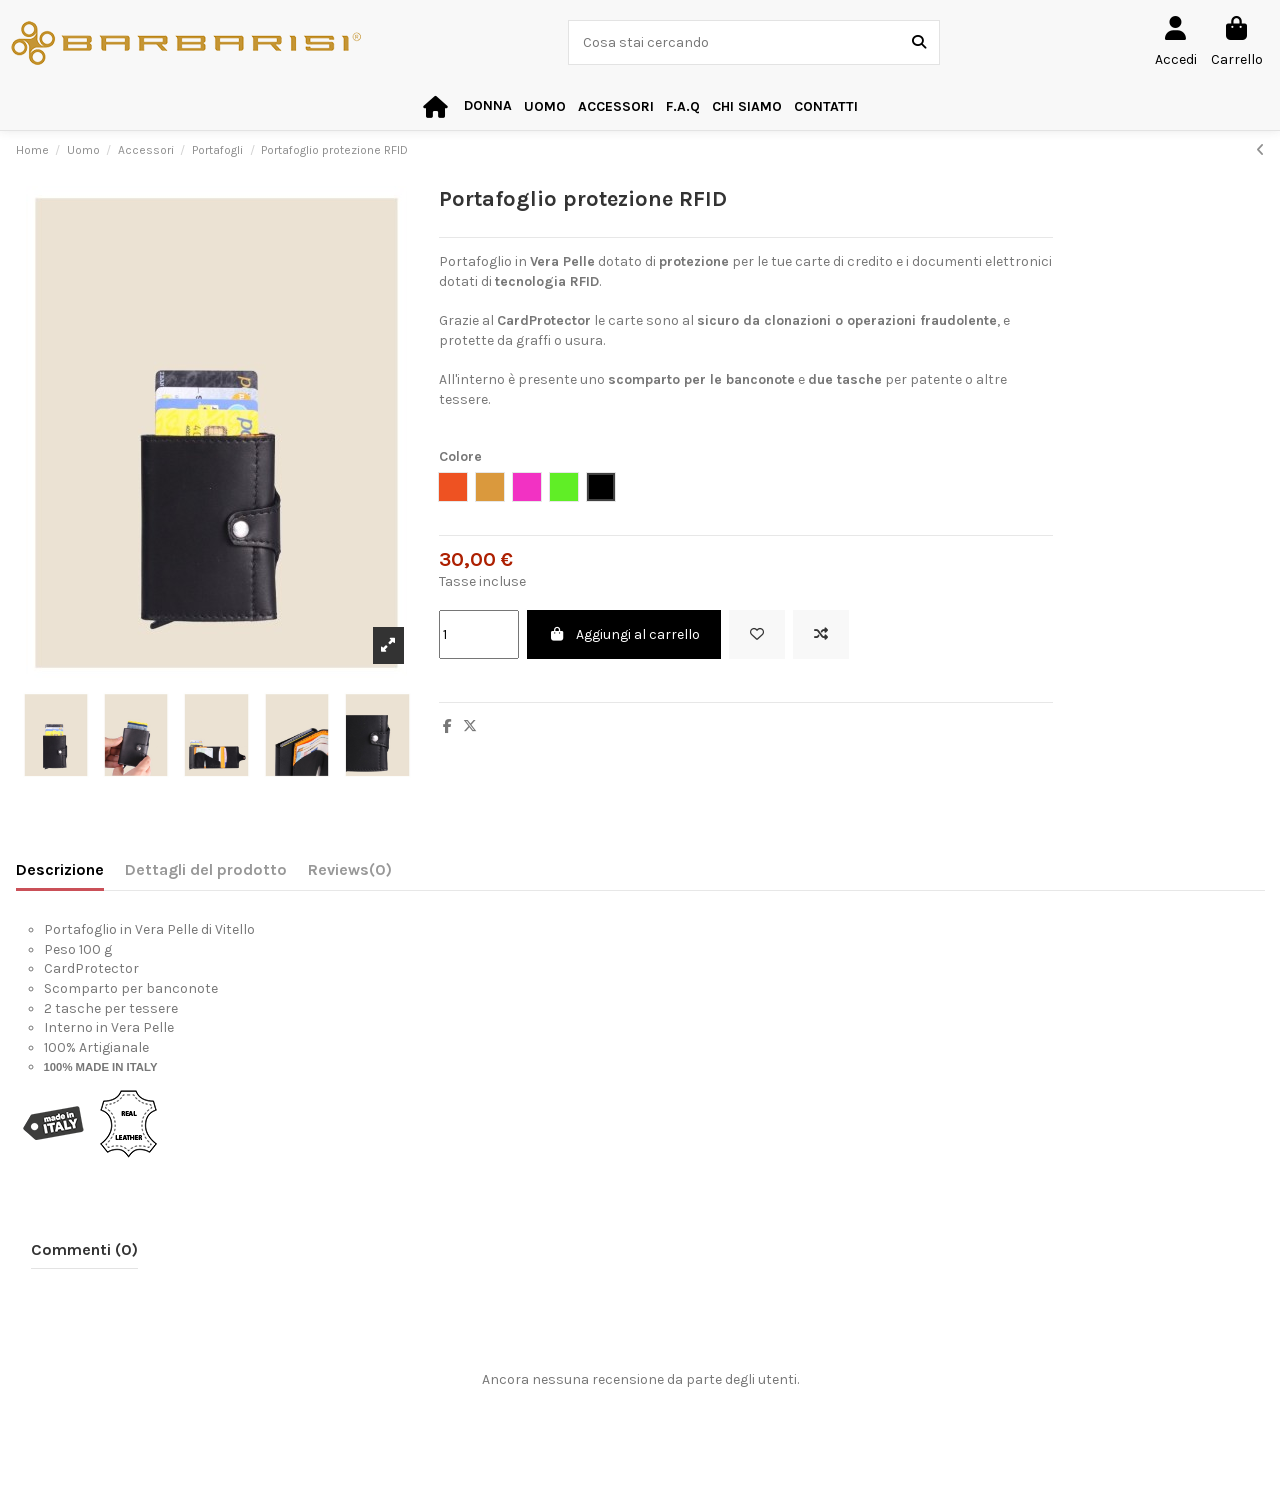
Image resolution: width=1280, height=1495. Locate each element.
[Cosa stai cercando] (919, 42)
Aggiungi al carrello (624, 634)
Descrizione (60, 869)
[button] (616, 107)
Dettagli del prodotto (206, 869)
